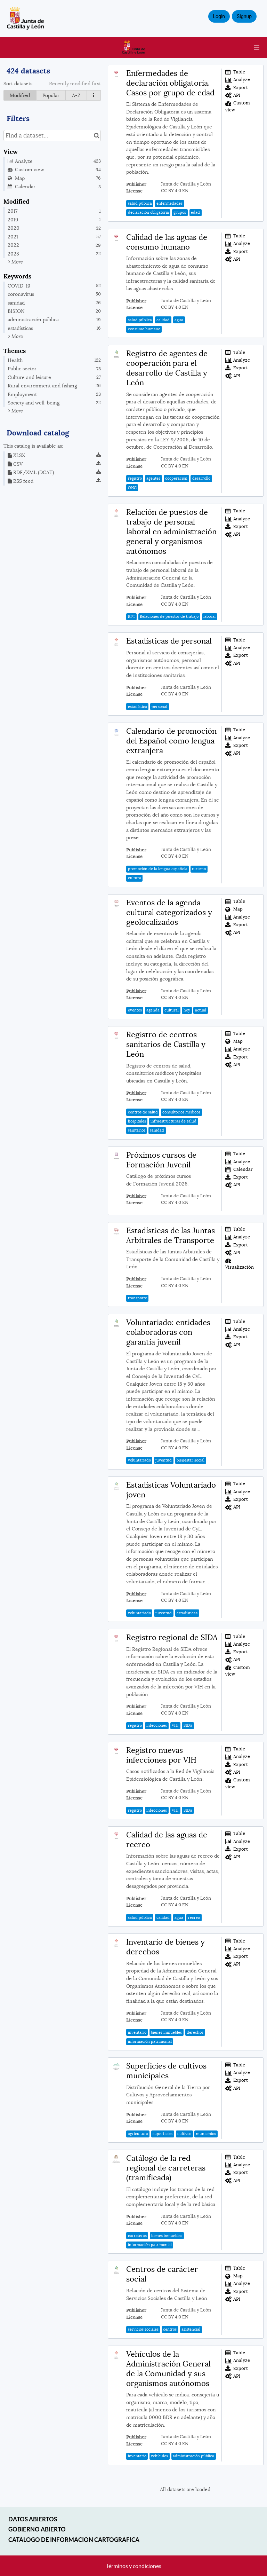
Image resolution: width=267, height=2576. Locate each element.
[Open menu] (256, 47)
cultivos (184, 2133)
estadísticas (187, 1612)
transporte (137, 1297)
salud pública (140, 203)
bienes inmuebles (166, 2032)
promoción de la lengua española (157, 868)
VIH (175, 1725)
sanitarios (136, 1130)
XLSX (16, 455)
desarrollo (201, 478)
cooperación (176, 478)
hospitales (137, 1121)
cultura (134, 877)
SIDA (188, 1725)
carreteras (137, 2235)
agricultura (138, 2133)
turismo (199, 868)
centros (170, 2329)
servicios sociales (143, 2329)
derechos (195, 2032)
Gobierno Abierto (37, 2529)
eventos (135, 1010)
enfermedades (169, 203)
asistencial (190, 2329)
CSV (15, 463)
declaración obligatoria (148, 212)
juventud (163, 1460)
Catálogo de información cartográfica (73, 2539)
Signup (244, 16)
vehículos (159, 2455)
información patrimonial (150, 2041)
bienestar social (190, 1460)
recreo (194, 1917)
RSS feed (20, 481)
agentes (153, 478)
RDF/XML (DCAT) (31, 472)
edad (195, 212)
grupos (179, 212)
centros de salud (143, 1112)
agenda (153, 1010)
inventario (137, 2032)
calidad (163, 319)
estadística (137, 706)
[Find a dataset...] (52, 135)
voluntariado (139, 1460)
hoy (187, 1010)
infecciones (156, 1725)
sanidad (157, 1130)
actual (200, 1010)
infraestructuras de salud (173, 1121)
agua (179, 319)
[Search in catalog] (96, 135)
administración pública (193, 2455)
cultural (171, 1010)
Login (219, 16)
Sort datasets (17, 83)
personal (159, 706)
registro (135, 478)
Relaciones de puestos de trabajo (169, 616)
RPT (131, 616)
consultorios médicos (181, 1112)
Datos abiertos (32, 2519)
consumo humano (144, 328)
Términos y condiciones (133, 2566)
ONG (132, 487)
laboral (209, 616)
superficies (162, 2133)
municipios (206, 2133)
